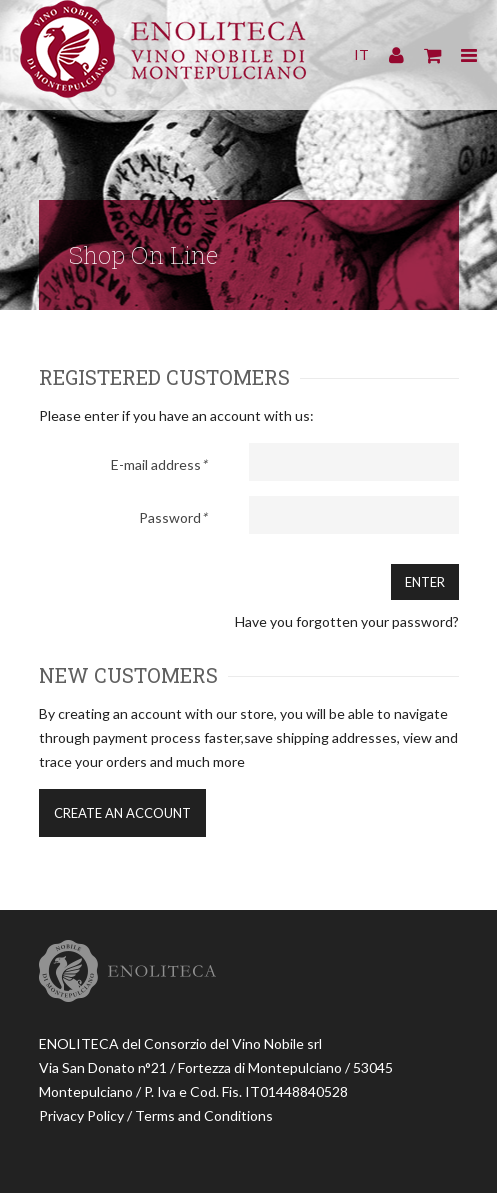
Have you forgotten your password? (347, 621)
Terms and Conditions (204, 1115)
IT (361, 54)
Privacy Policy (81, 1115)
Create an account (122, 813)
